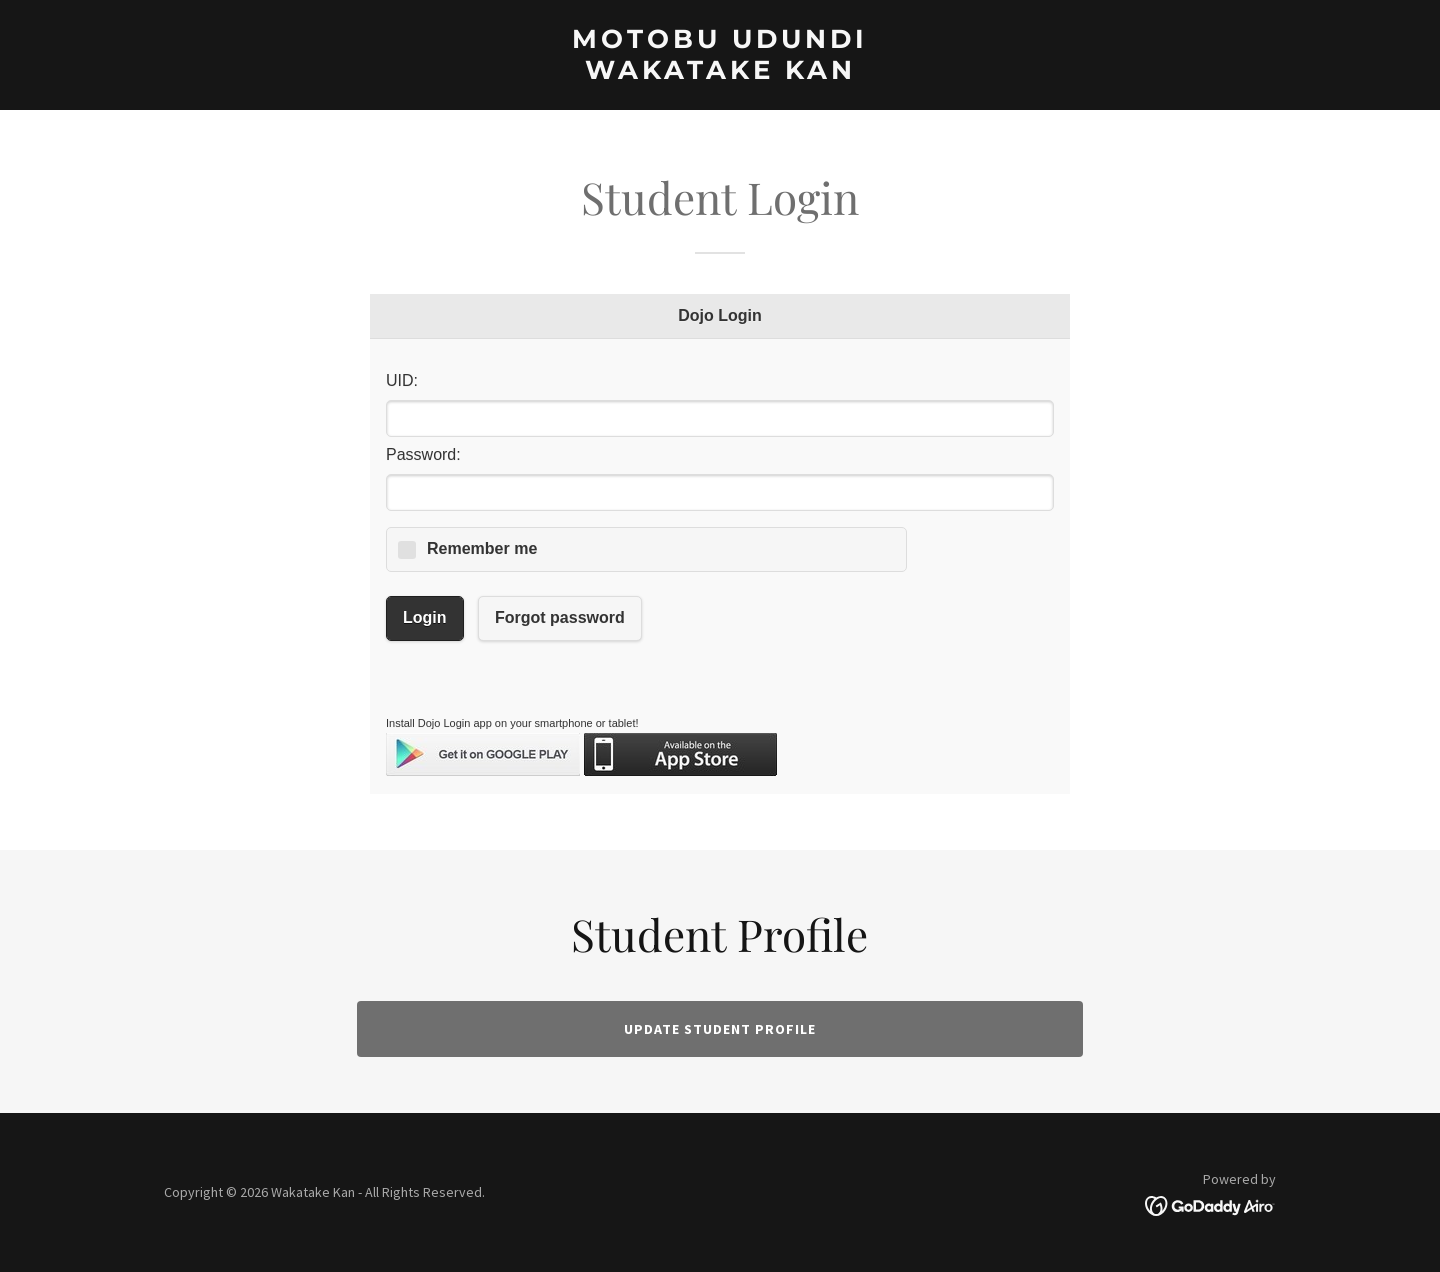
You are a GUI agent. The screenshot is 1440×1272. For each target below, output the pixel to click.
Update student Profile (720, 1029)
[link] (720, 73)
